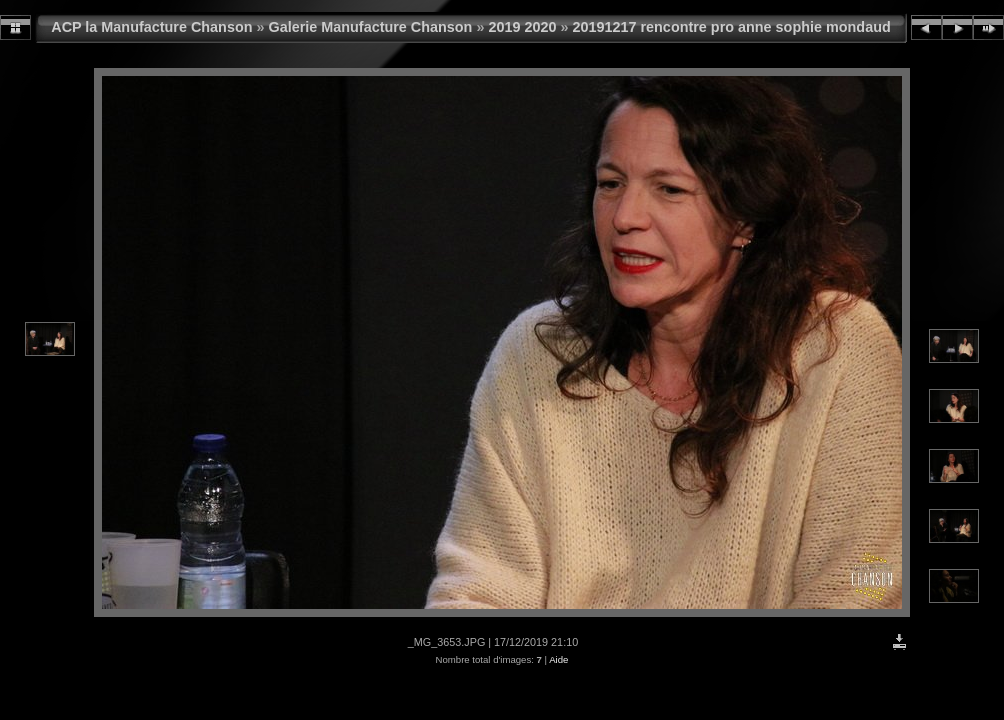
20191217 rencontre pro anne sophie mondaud (731, 27)
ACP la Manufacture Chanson (151, 27)
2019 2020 (522, 27)
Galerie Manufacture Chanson (371, 27)
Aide (558, 659)
